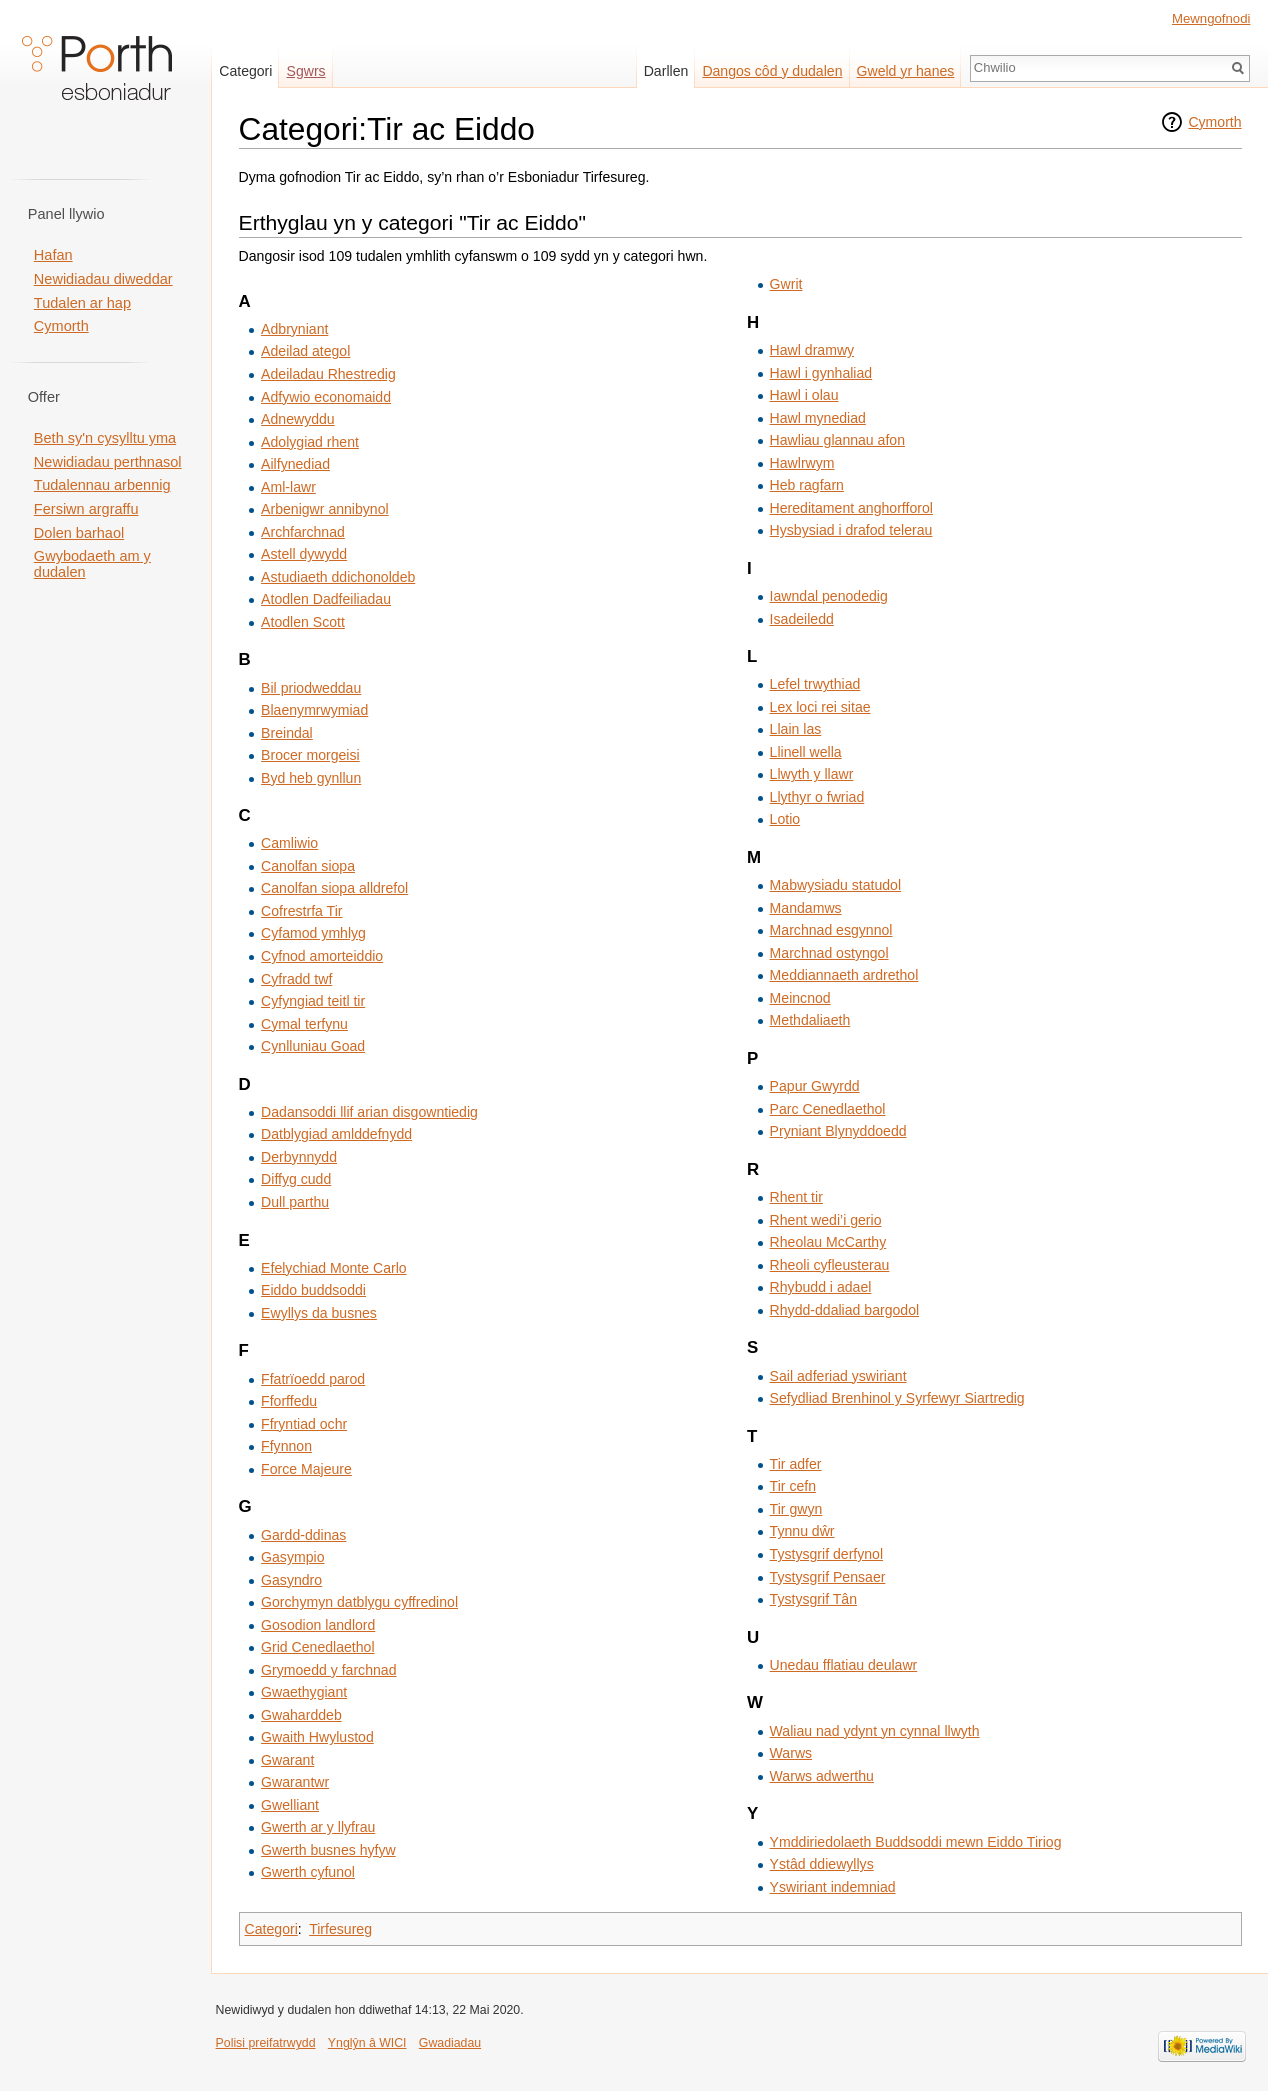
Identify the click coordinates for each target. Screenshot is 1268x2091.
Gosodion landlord (318, 1625)
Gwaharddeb (301, 1715)
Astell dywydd (304, 554)
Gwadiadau (450, 2043)
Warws (791, 1753)
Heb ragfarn (807, 485)
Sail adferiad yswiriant (838, 1376)
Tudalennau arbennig (102, 485)
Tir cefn (793, 1486)
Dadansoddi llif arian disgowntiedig (369, 1112)
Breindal (287, 733)
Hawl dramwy (812, 350)
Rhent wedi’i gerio (826, 1220)
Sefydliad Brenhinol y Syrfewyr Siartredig (897, 1398)
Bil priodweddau (311, 688)
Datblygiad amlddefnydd (336, 1134)
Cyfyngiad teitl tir (313, 1001)
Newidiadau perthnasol (108, 462)
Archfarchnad (303, 532)
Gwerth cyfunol (308, 1872)
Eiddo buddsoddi (313, 1290)
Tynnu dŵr (802, 1531)
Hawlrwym (802, 463)
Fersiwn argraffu (86, 509)
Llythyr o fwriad (817, 797)
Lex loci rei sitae (820, 707)
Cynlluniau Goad (313, 1046)
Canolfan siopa (308, 866)
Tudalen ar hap (82, 303)
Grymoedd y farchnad (328, 1670)
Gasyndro (291, 1580)
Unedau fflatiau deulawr (844, 1665)
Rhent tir (796, 1197)
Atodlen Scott (303, 622)
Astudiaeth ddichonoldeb (338, 577)
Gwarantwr (295, 1782)
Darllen (666, 71)
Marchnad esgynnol (831, 930)
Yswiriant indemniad (833, 1887)
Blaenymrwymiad (314, 710)
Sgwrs (306, 71)
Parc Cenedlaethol (828, 1109)
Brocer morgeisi (310, 755)
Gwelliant (290, 1805)
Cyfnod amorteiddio (322, 956)
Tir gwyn (796, 1509)
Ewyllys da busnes (319, 1313)
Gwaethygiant (304, 1692)
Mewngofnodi (1211, 18)
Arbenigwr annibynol (325, 509)
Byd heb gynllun (311, 778)
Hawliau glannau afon (837, 440)
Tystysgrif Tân (813, 1599)
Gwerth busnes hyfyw (328, 1850)
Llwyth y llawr (812, 774)
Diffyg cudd (296, 1179)
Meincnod (800, 998)
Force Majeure (306, 1469)
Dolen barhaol (79, 533)
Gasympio (292, 1557)
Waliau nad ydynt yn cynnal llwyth (875, 1731)
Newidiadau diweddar (103, 279)
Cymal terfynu (304, 1024)
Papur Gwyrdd (815, 1086)
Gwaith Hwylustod (317, 1737)
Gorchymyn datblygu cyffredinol (359, 1602)
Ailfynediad (295, 464)
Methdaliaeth (810, 1020)
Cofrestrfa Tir (301, 911)
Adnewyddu (298, 419)
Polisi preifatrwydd (266, 2043)
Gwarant (287, 1760)
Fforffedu (289, 1401)
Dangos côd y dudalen (772, 71)
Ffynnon (286, 1446)
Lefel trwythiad (815, 684)
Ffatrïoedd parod (313, 1379)
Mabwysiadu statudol (835, 885)
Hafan (53, 255)
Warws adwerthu (822, 1776)
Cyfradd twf (296, 979)
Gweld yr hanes (906, 71)
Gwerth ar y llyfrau (318, 1827)
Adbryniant (294, 329)
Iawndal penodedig (829, 596)
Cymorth (1214, 122)
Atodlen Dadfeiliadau (326, 599)
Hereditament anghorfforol (851, 508)
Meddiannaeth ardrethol (844, 975)
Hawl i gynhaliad (821, 373)
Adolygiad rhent (310, 442)
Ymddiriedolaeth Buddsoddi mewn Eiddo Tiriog (916, 1842)
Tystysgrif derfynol (826, 1554)
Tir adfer (796, 1464)
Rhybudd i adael (821, 1287)
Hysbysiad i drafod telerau (851, 530)
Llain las (796, 729)
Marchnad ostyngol (829, 953)
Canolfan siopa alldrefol (334, 888)
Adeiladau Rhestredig (328, 374)
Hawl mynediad (818, 418)
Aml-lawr (288, 487)
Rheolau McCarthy (828, 1242)
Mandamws (806, 908)
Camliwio (289, 843)
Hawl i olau (804, 395)
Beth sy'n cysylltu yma (105, 438)
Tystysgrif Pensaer (828, 1577)
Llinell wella (806, 752)
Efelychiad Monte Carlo (334, 1268)
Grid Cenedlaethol (317, 1647)
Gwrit (786, 284)
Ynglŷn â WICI (367, 2043)
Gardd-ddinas (303, 1535)
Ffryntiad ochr (304, 1424)
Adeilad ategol (305, 351)
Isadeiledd (802, 619)
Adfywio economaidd (326, 397)
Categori (271, 1929)
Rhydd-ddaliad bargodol (845, 1310)
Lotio (785, 819)
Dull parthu (295, 1202)
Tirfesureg (340, 1929)
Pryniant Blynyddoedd (838, 1131)
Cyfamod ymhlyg (313, 933)
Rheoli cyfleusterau (830, 1265)
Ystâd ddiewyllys (822, 1864)
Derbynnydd (299, 1157)
